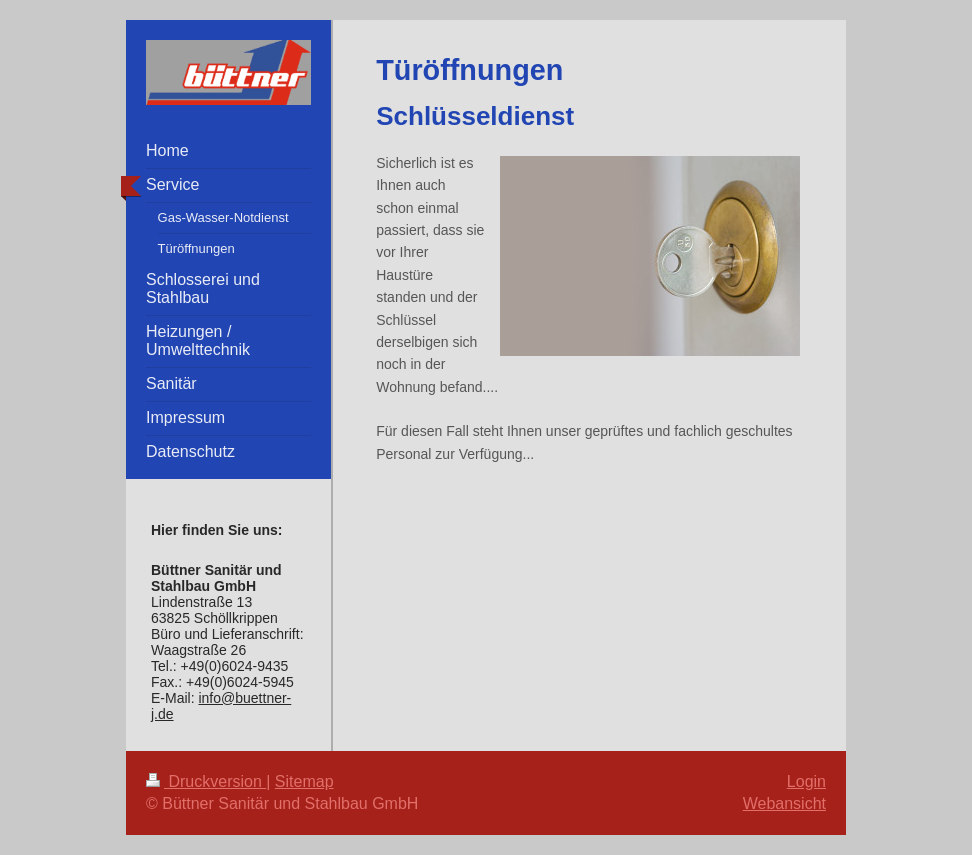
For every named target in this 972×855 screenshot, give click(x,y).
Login (806, 781)
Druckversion (206, 781)
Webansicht (784, 803)
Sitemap (304, 781)
